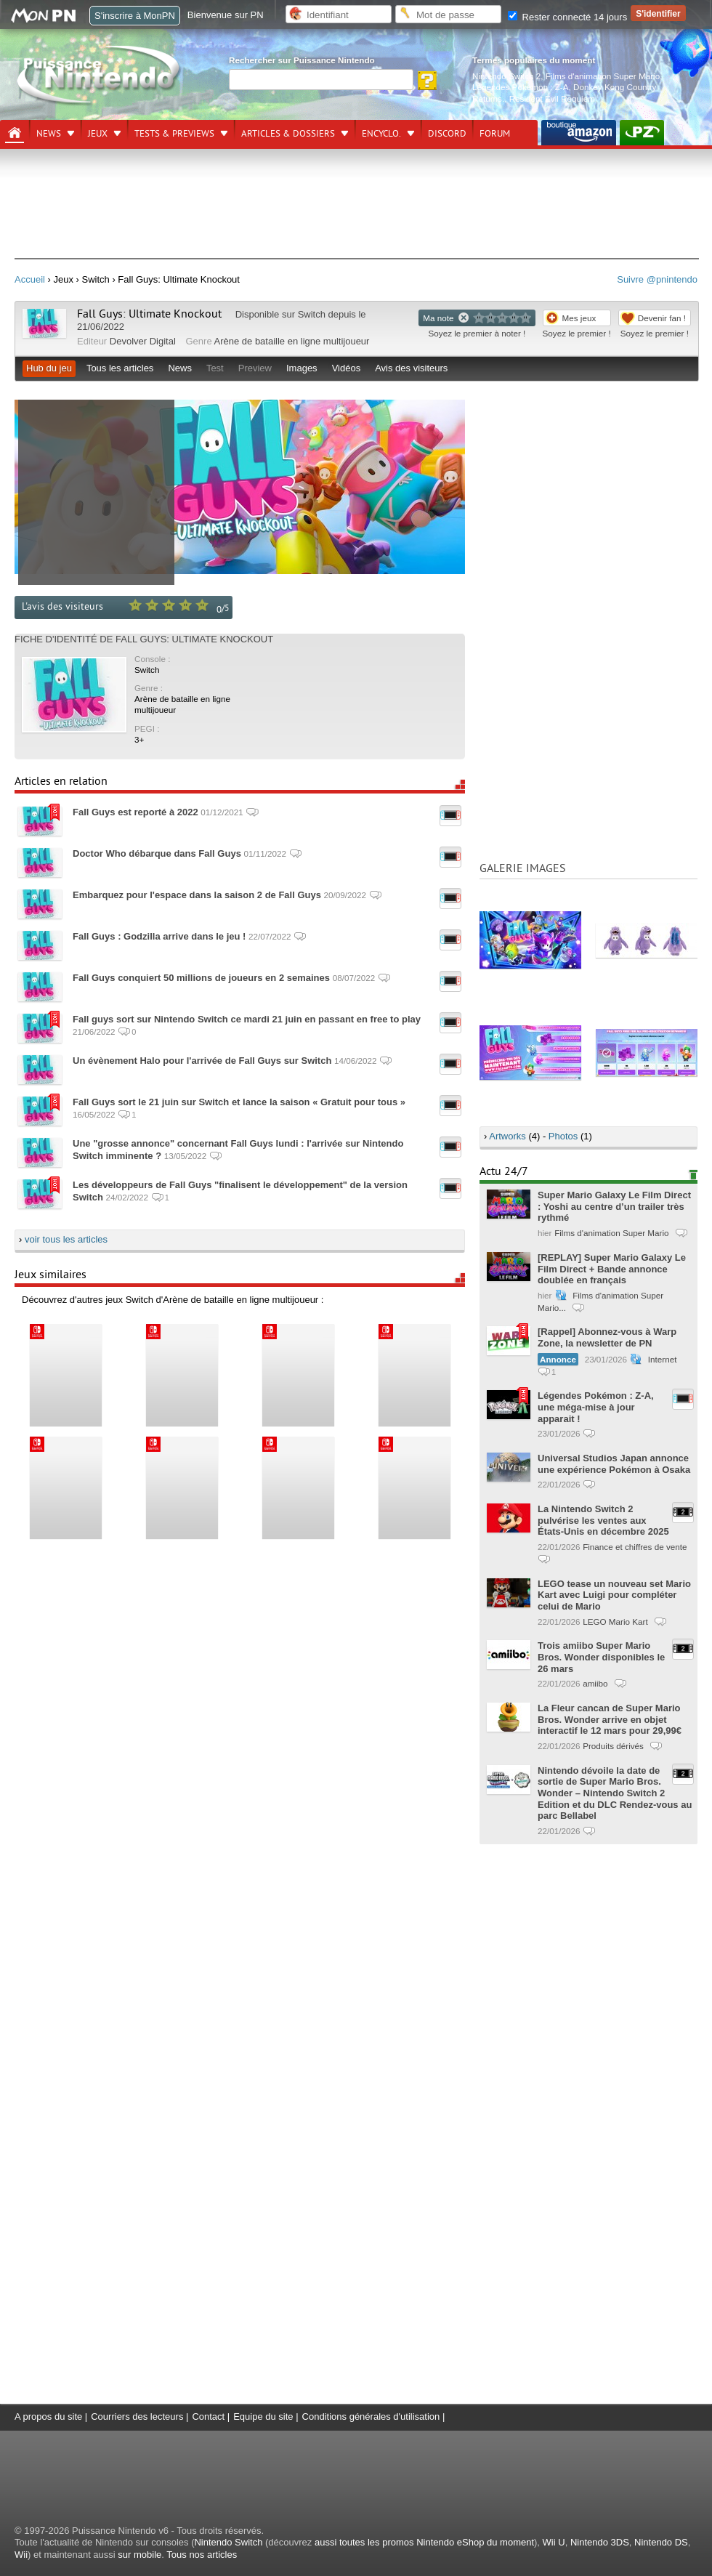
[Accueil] (14, 133)
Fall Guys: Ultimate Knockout (149, 313)
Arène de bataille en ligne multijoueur (292, 341)
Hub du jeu (49, 368)
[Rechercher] (321, 79)
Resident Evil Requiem (552, 98)
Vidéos (346, 368)
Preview (255, 368)
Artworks (507, 1136)
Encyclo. (381, 134)
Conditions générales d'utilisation (371, 2416)
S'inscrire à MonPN (134, 15)
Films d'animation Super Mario (603, 76)
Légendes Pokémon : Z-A (520, 87)
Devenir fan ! (662, 318)
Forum (495, 134)
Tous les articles (119, 368)
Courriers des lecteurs (137, 2416)
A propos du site (48, 2416)
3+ (139, 739)
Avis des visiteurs (411, 368)
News (48, 134)
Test (215, 368)
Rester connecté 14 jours (567, 17)
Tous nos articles (201, 2554)
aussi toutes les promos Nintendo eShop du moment (424, 2542)
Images (301, 368)
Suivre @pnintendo (657, 279)
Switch (311, 314)
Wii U (554, 2542)
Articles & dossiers (288, 134)
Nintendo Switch (228, 2542)
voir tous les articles (66, 1239)
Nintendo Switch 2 (506, 76)
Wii (21, 2554)
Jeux (98, 134)
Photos (563, 1136)
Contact (208, 2416)
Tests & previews (174, 134)
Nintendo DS (661, 2542)
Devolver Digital (143, 341)
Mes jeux (579, 318)
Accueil (30, 279)
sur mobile (139, 2554)
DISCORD (447, 134)
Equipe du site (263, 2416)
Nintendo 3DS (599, 2542)
